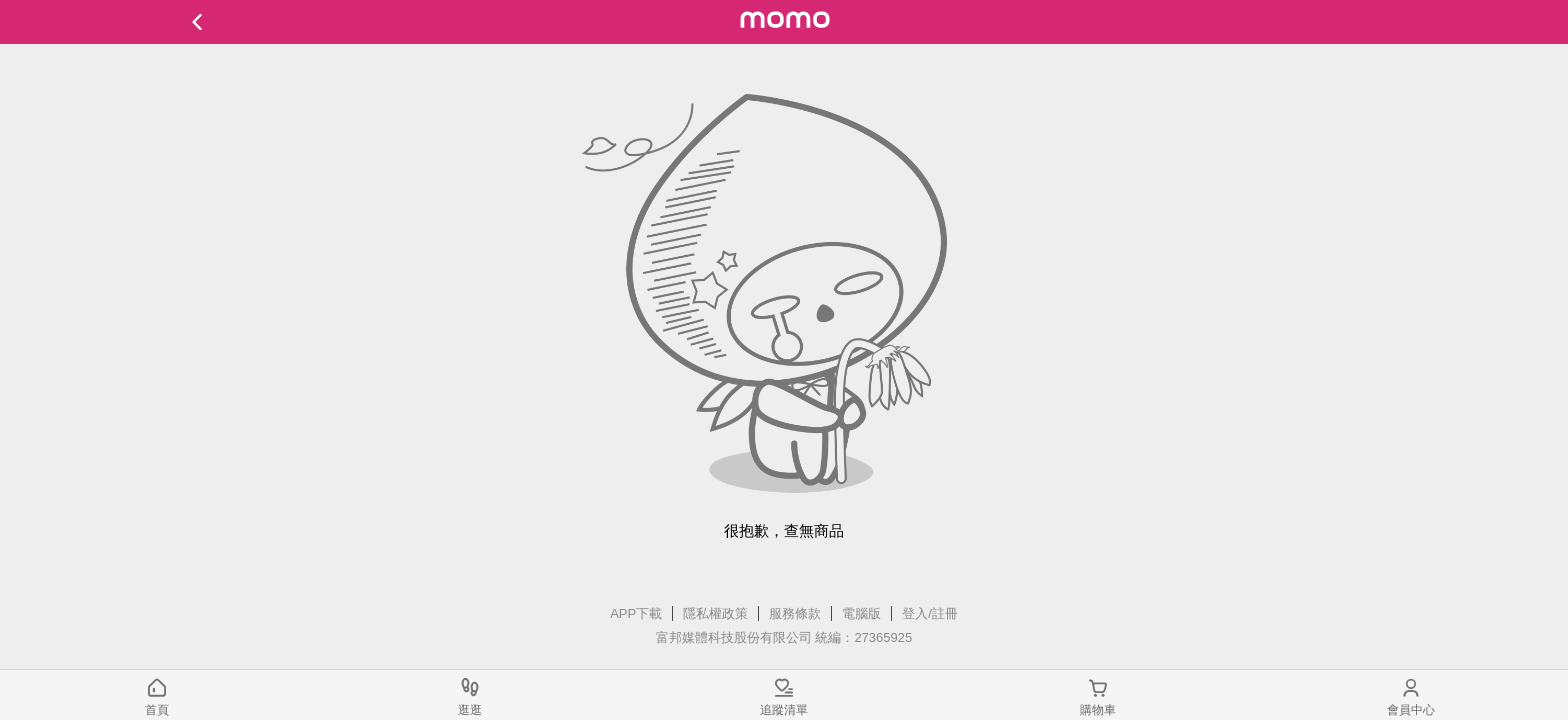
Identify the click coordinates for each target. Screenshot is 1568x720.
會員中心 (1411, 710)
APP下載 (636, 613)
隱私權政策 (715, 613)
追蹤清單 (784, 710)
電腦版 (861, 613)
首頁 (157, 710)
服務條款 (795, 613)
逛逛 (470, 710)
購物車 (1098, 710)
